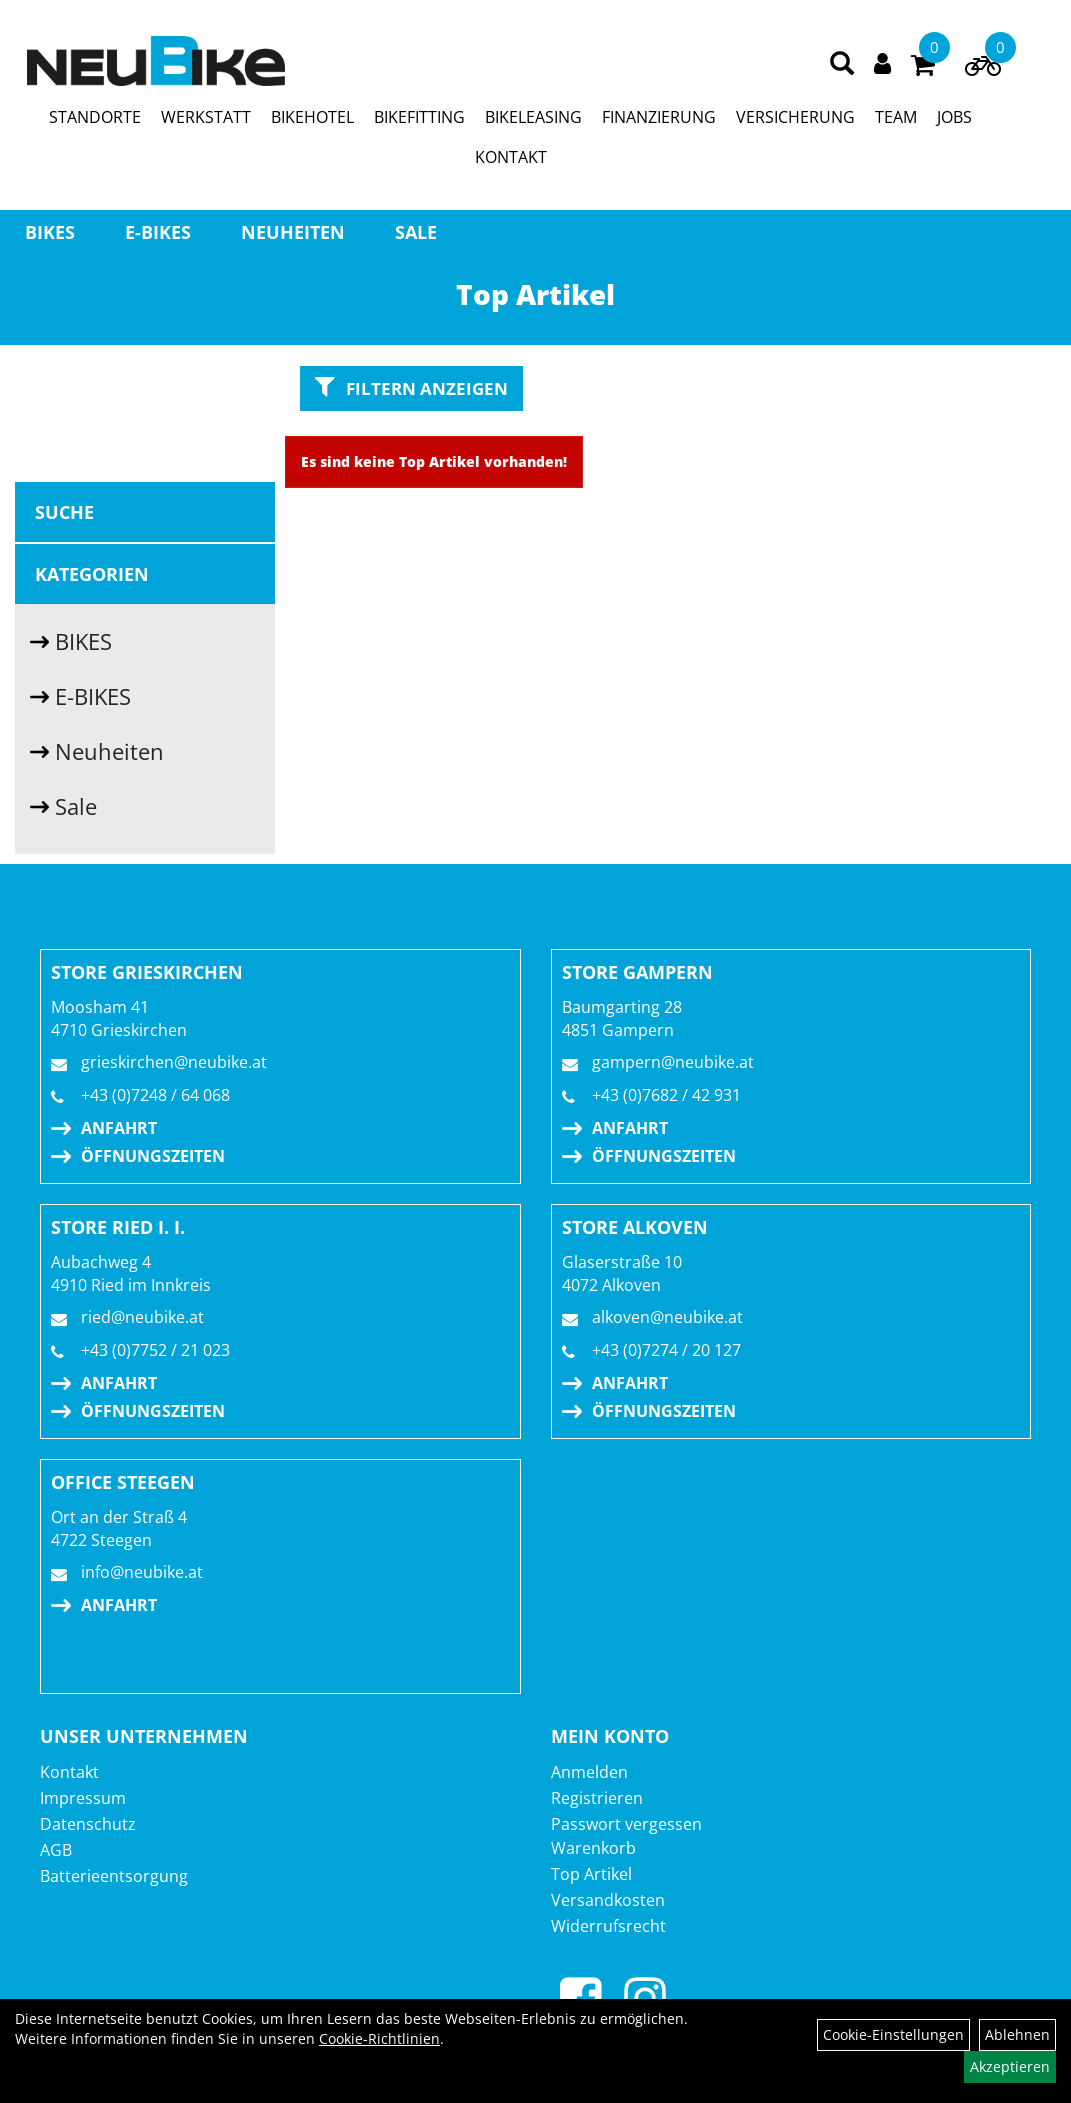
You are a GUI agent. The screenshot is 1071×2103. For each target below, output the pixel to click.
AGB (56, 1850)
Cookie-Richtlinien (379, 2038)
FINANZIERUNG (659, 117)
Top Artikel (591, 1874)
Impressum (83, 1798)
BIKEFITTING (419, 117)
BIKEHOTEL (312, 117)
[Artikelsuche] (842, 64)
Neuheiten (293, 232)
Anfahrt (119, 1128)
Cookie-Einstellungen (893, 2034)
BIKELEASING (533, 117)
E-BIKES (158, 232)
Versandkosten (608, 1900)
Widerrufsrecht (608, 1926)
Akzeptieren (1010, 2066)
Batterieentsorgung (114, 1876)
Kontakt (69, 1772)
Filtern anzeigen (411, 387)
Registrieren (597, 1798)
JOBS (954, 117)
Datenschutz (88, 1824)
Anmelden (589, 1772)
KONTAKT (511, 157)
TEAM (896, 117)
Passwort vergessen (626, 1824)
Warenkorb (593, 1848)
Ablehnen (1017, 2034)
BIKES (50, 232)
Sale (416, 232)
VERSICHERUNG (795, 117)
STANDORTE (95, 117)
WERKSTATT (206, 117)
